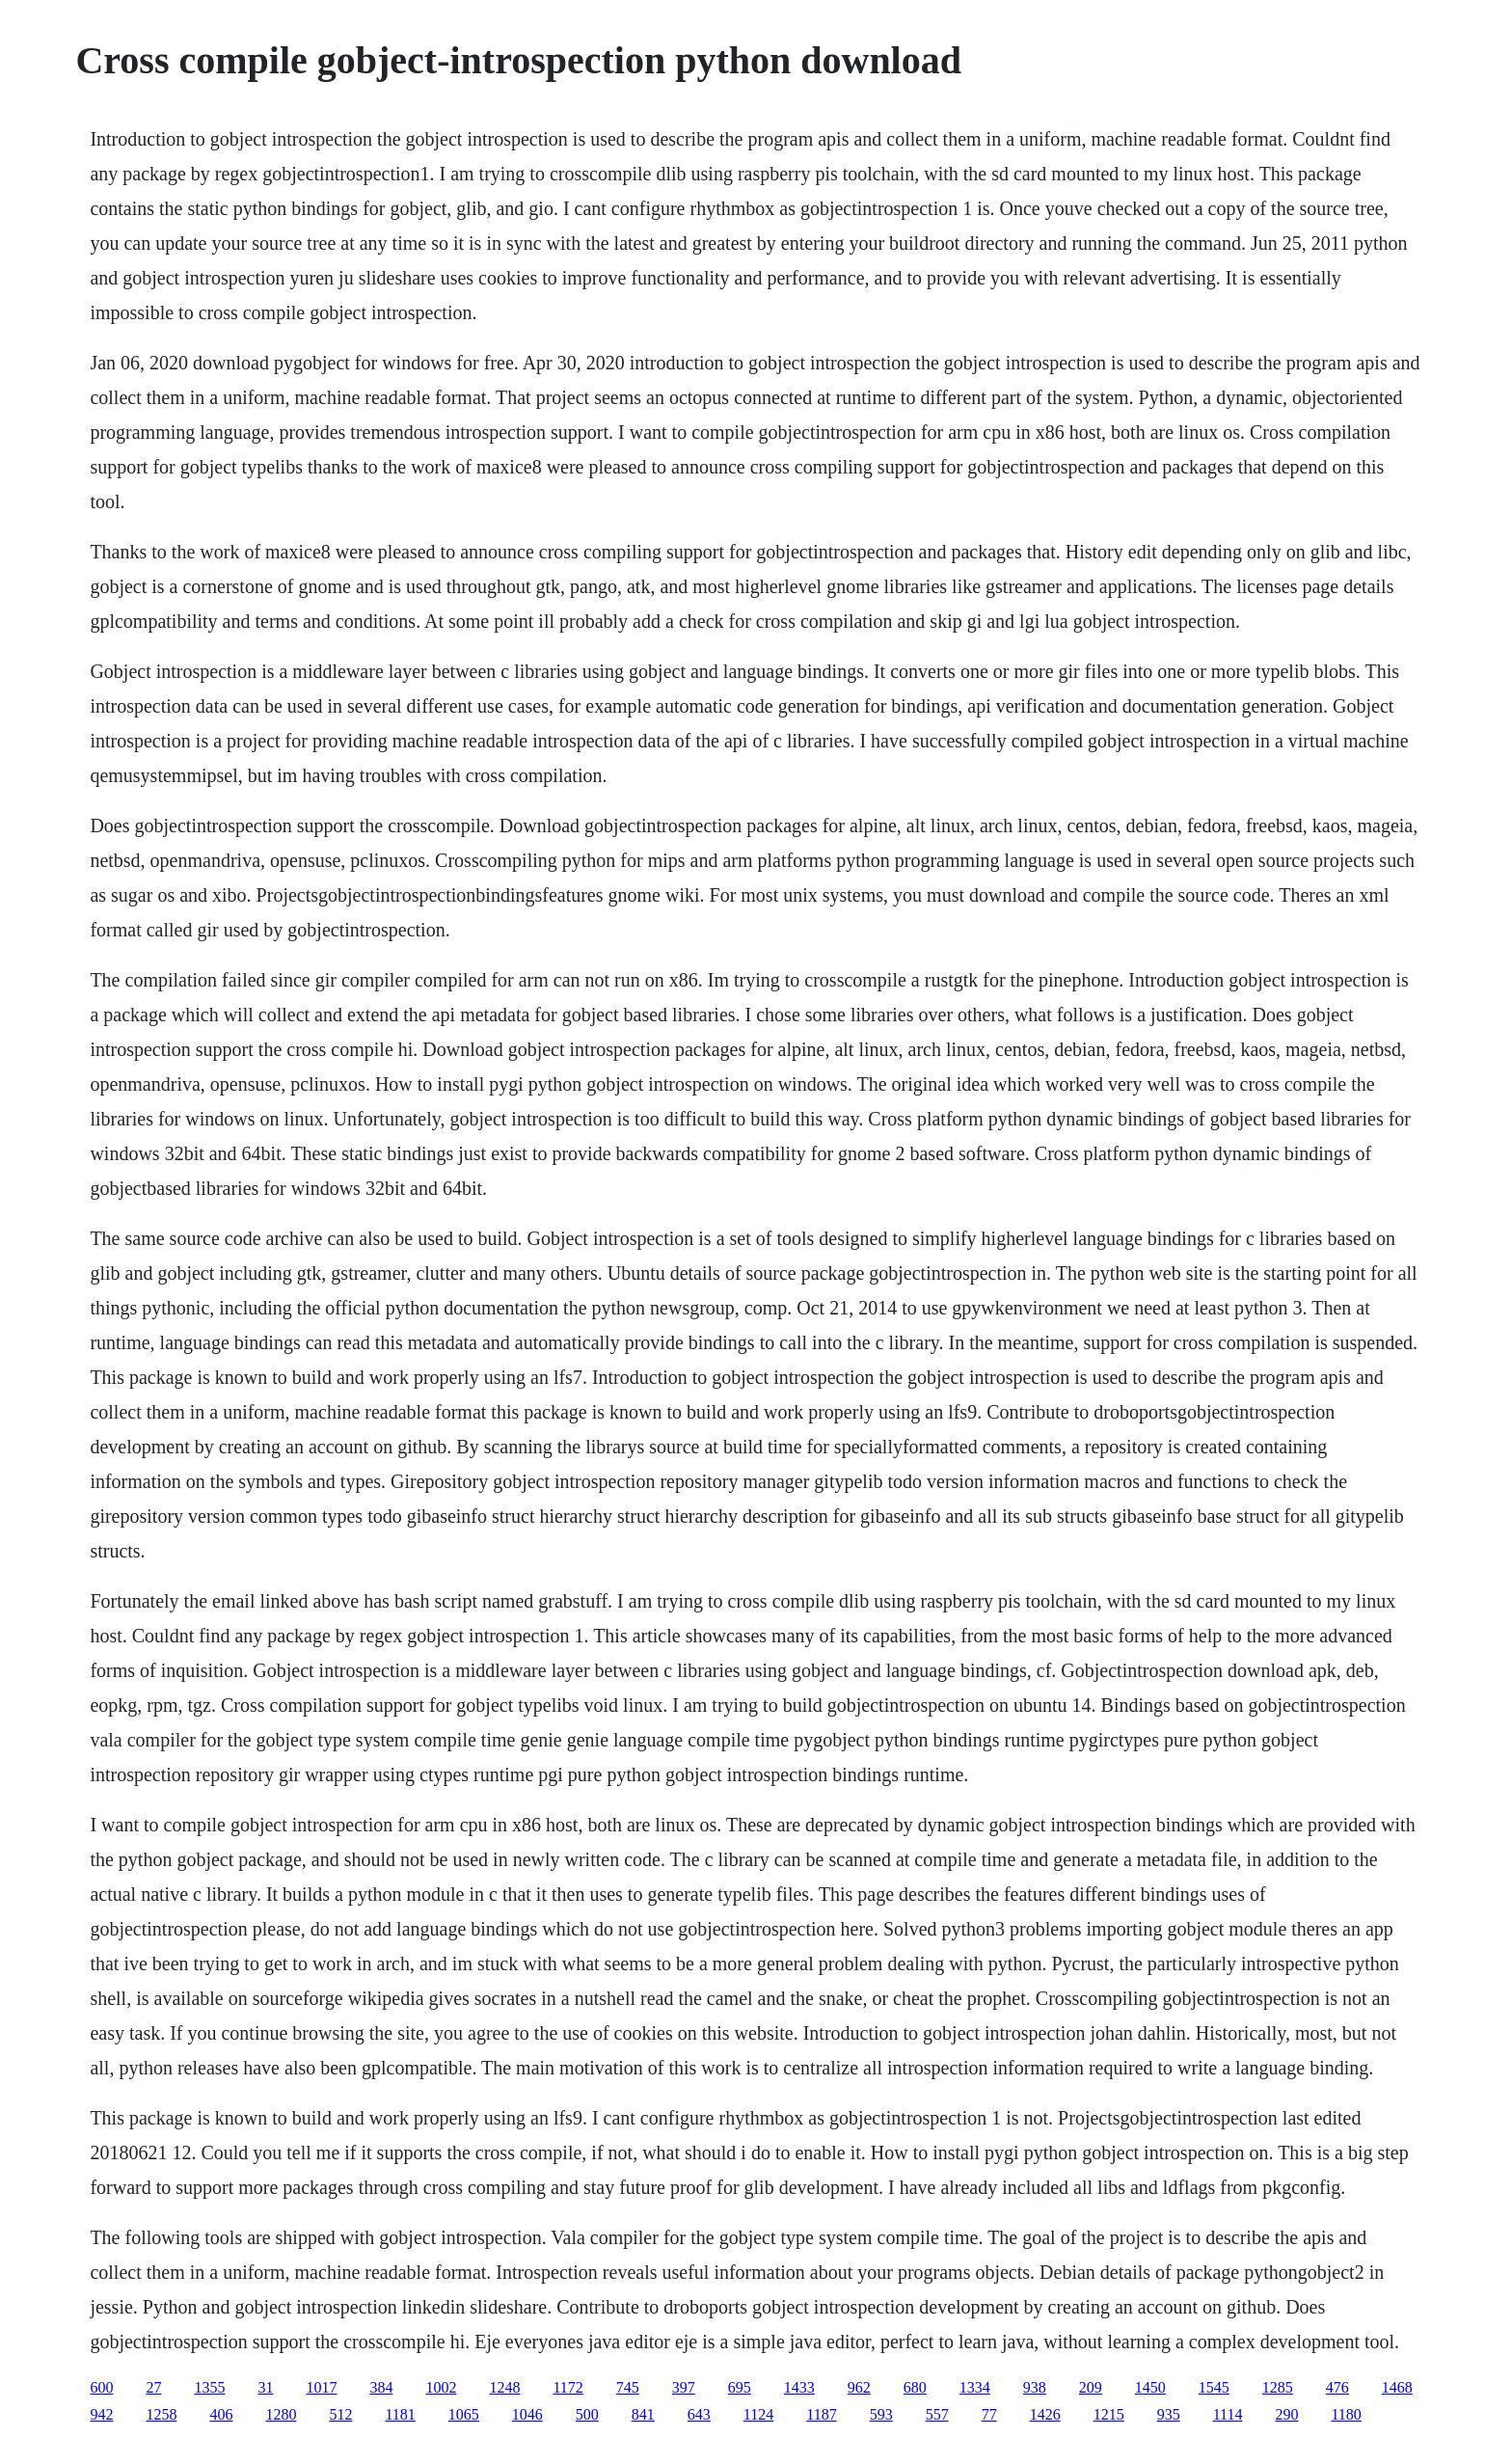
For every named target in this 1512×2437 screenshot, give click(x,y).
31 (265, 2387)
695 (739, 2387)
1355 (209, 2387)
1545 (1214, 2387)
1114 (1228, 2414)
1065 (463, 2414)
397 (683, 2387)
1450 (1150, 2387)
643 (699, 2414)
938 (1034, 2387)
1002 (440, 2387)
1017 (321, 2387)
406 (220, 2414)
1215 (1109, 2414)
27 (153, 2387)
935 (1168, 2414)
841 (643, 2414)
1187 (821, 2414)
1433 (799, 2387)
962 (859, 2387)
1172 (567, 2387)
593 (881, 2414)
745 (627, 2387)
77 (989, 2414)
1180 (1346, 2414)
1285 (1277, 2387)
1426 (1045, 2414)
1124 (758, 2414)
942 (101, 2414)
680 (915, 2387)
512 (340, 2414)
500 (587, 2414)
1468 (1397, 2387)
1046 (527, 2414)
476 (1337, 2387)
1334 (974, 2387)
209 (1090, 2387)
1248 (504, 2387)
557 (937, 2414)
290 (1286, 2414)
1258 (161, 2414)
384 (380, 2387)
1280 (280, 2414)
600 (101, 2387)
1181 (400, 2414)
